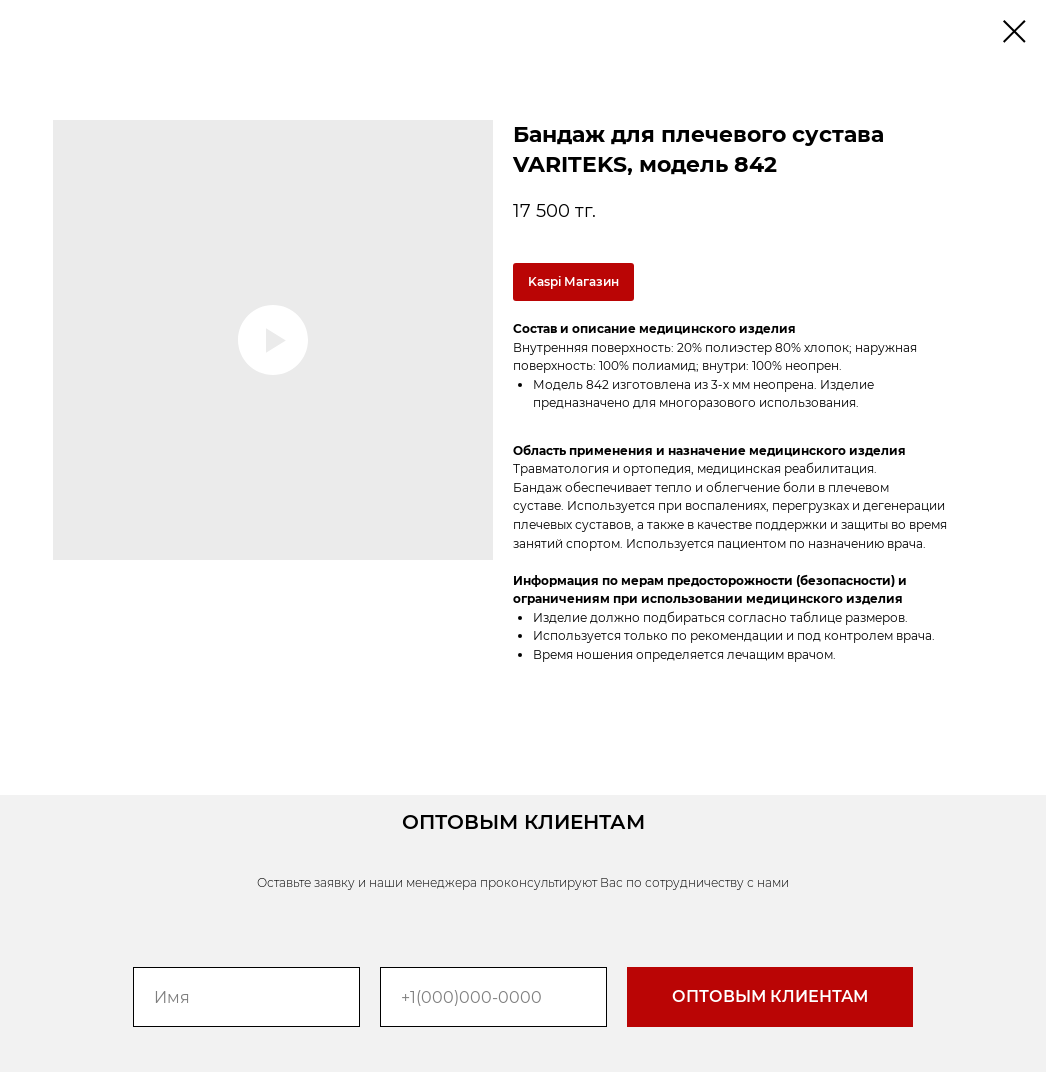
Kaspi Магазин (573, 281)
